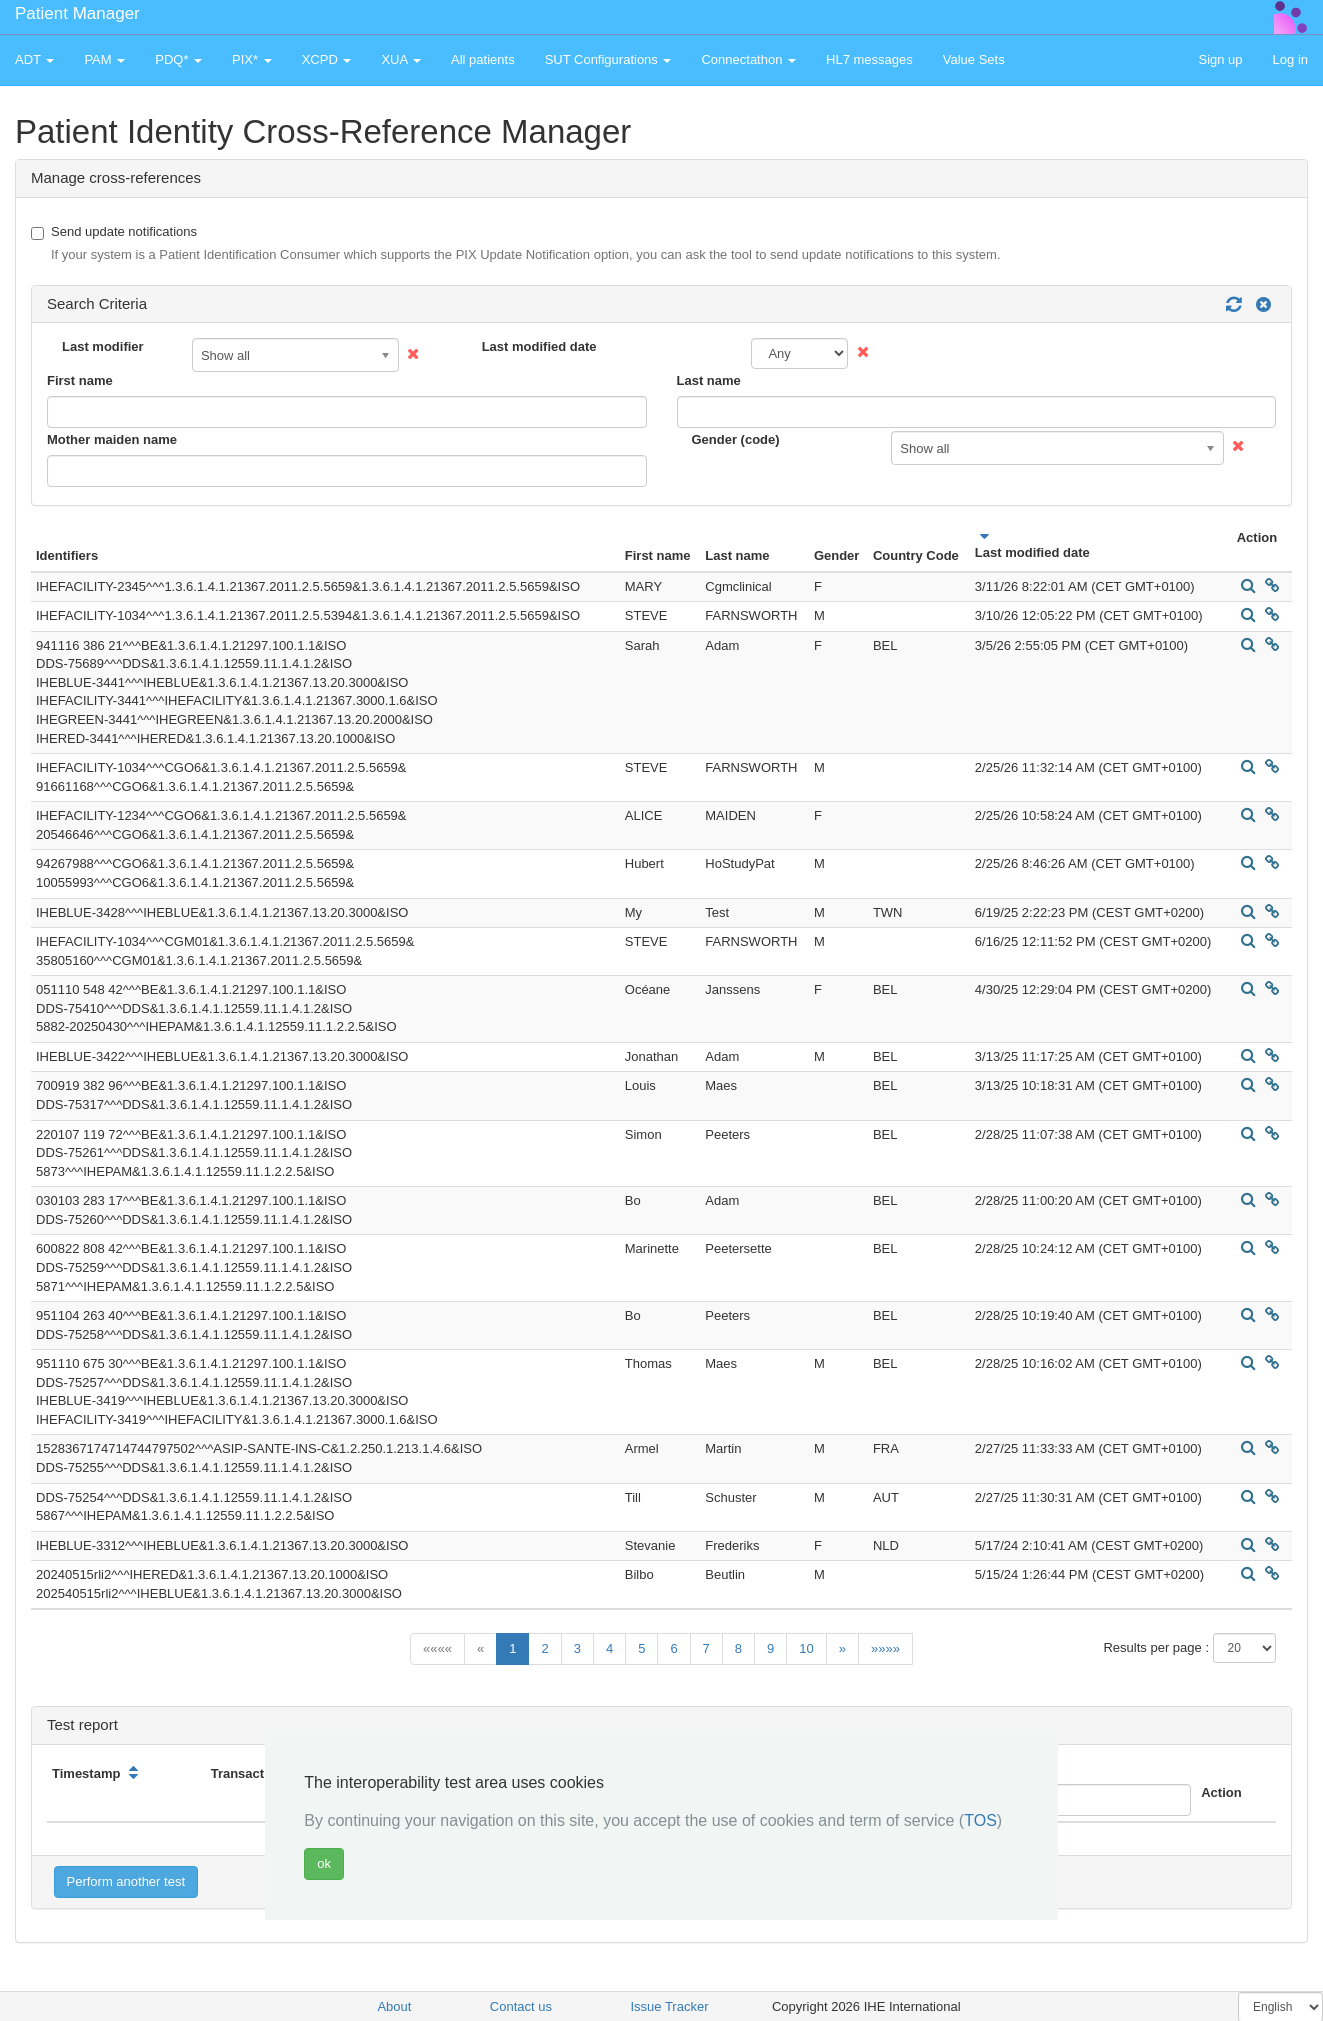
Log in (1290, 59)
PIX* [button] (252, 59)
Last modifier (103, 346)
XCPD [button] (327, 59)
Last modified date (539, 346)
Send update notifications (516, 244)
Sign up (1220, 59)
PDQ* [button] (178, 59)
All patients (483, 59)
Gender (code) (736, 439)
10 (806, 1648)
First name (80, 380)
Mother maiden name (112, 439)
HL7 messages (869, 59)
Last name (709, 380)
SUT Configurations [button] (608, 59)
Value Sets (974, 59)
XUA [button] (401, 59)
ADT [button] (34, 59)
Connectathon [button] (748, 59)
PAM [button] (104, 59)
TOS (980, 1820)
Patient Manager (77, 13)
